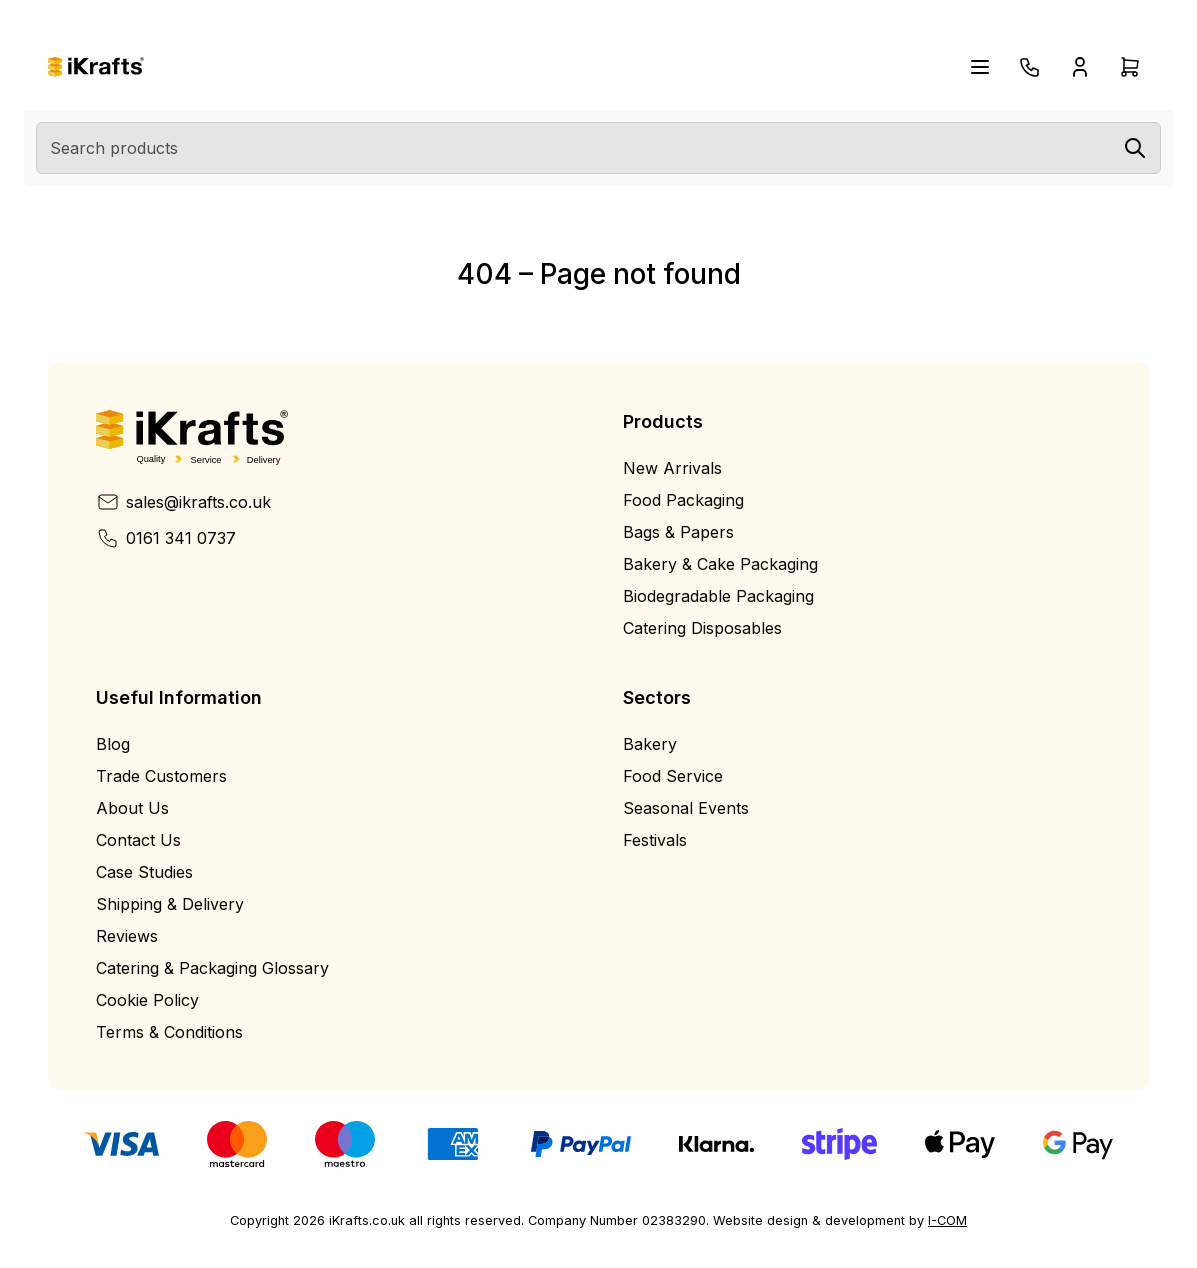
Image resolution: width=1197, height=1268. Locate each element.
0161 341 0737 (166, 538)
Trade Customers (161, 776)
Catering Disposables (702, 628)
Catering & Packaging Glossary (212, 968)
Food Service (673, 776)
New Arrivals (672, 468)
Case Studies (144, 872)
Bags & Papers (678, 532)
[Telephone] (1030, 67)
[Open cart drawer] (1130, 67)
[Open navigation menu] (980, 67)
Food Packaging (683, 500)
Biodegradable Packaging (718, 596)
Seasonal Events (686, 808)
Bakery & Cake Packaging (720, 564)
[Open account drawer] (1080, 67)
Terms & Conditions (169, 1032)
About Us (132, 808)
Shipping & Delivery (170, 904)
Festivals (655, 840)
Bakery (650, 744)
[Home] (96, 67)
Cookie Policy (147, 1000)
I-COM (947, 1220)
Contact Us (138, 840)
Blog (113, 744)
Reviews (127, 936)
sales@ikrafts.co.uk (183, 502)
